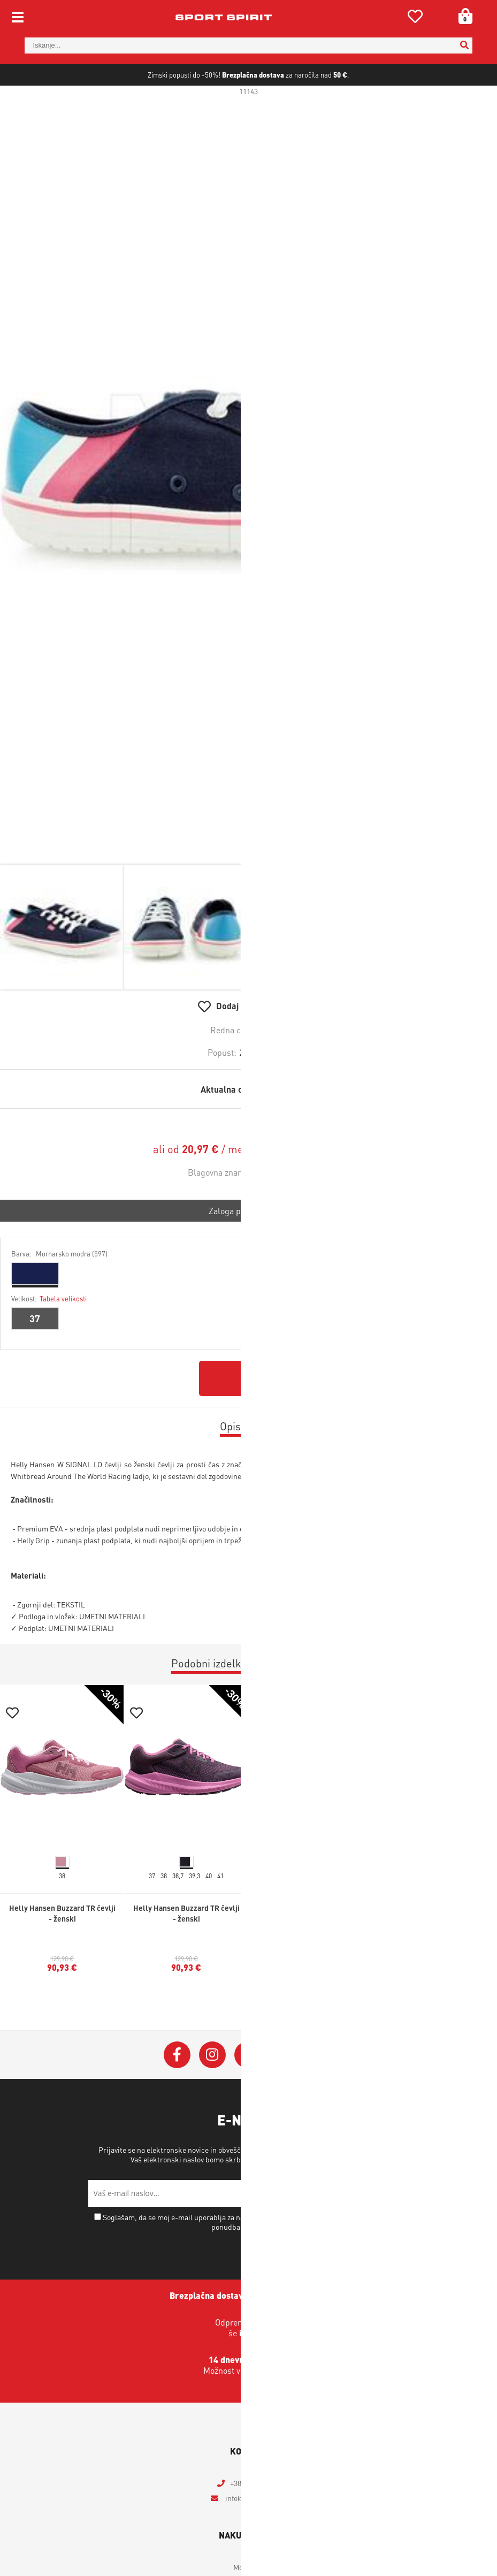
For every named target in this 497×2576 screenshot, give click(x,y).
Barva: (59, 1288)
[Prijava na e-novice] (396, 2228)
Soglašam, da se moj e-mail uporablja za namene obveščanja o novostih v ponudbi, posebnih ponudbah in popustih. (253, 2256)
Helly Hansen (284, 1207)
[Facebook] (177, 2089)
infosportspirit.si (255, 2532)
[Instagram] (212, 2089)
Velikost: (49, 1333)
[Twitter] (247, 2089)
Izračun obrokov (314, 1184)
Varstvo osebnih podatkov (323, 2194)
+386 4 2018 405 (255, 2517)
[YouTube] (283, 2089)
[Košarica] (461, 16)
